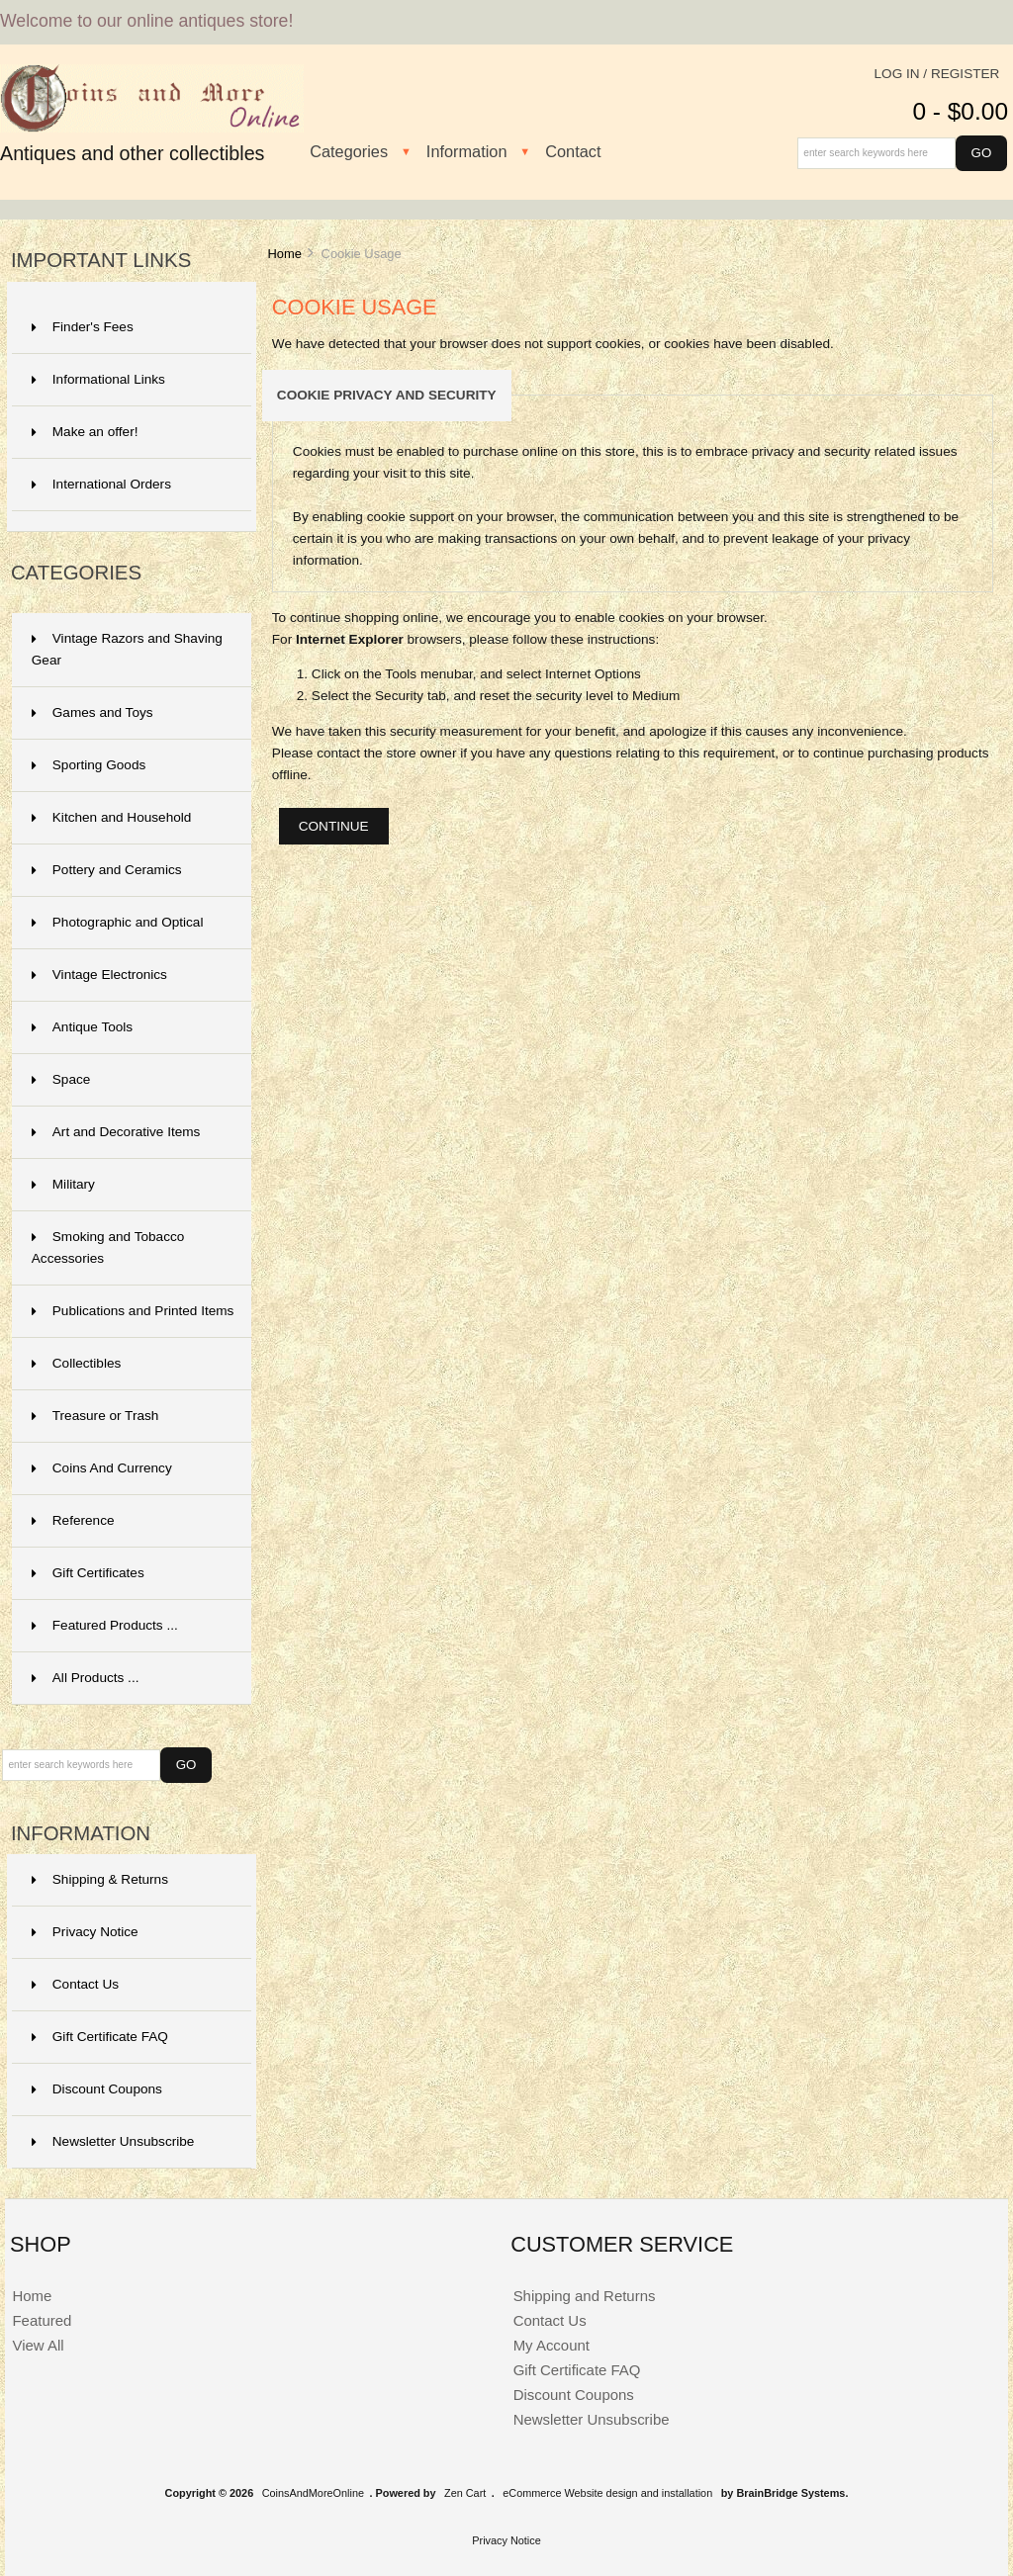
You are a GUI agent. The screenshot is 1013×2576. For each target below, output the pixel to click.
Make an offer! (85, 431)
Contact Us (75, 1984)
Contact (572, 151)
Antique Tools (82, 1027)
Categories (349, 151)
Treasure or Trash (95, 1415)
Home (284, 253)
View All (37, 2345)
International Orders (101, 484)
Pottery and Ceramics (107, 869)
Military (63, 1184)
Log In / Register (937, 73)
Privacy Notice (85, 1931)
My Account (551, 2345)
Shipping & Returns (100, 1879)
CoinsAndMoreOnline (313, 2493)
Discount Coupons (97, 2089)
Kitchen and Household (112, 817)
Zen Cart (465, 2493)
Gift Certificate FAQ (100, 2036)
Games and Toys (92, 712)
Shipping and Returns (584, 2295)
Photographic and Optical (118, 922)
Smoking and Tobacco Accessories (108, 1247)
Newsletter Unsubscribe (113, 2141)
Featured (41, 2320)
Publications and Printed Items (133, 1310)
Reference (73, 1520)
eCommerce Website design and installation (607, 2493)
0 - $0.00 (960, 111)
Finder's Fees (83, 326)
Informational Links (98, 379)
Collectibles (77, 1363)
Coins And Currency (102, 1468)
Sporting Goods (88, 764)
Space (61, 1079)
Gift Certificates (88, 1572)
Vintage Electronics (99, 974)
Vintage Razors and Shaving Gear (127, 649)
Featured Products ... (105, 1625)
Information (466, 151)
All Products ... (85, 1677)
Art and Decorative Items (116, 1131)
